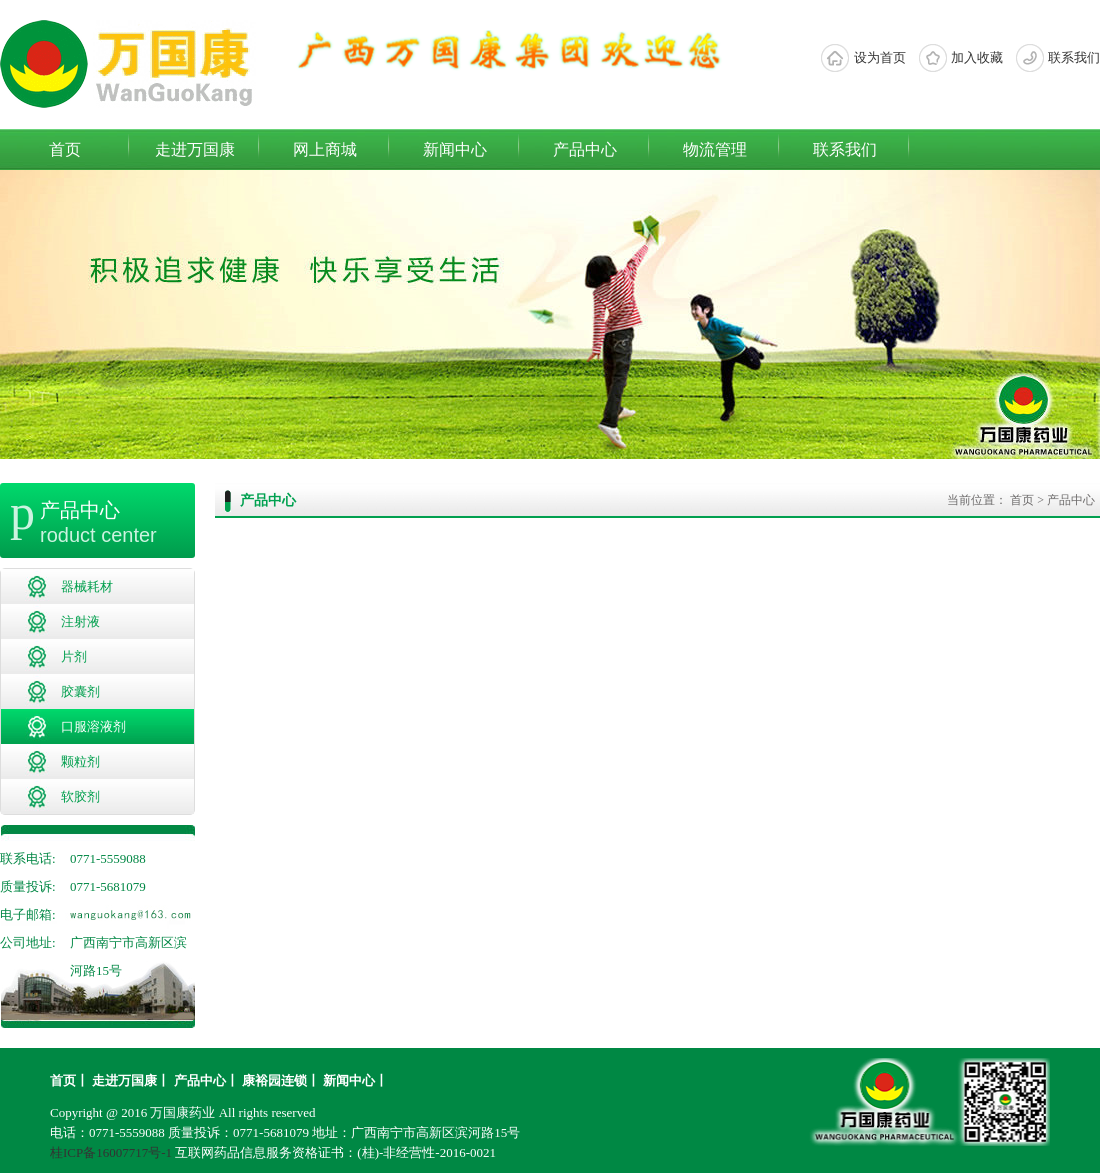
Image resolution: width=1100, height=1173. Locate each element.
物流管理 (715, 149)
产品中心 (585, 149)
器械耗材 (87, 586)
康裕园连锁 (274, 1080)
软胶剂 (80, 796)
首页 (65, 149)
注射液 (80, 621)
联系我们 (1074, 57)
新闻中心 (455, 149)
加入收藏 (977, 57)
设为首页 (880, 57)
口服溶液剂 (93, 726)
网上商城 (325, 149)
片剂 (74, 656)
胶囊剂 (80, 691)
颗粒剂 (80, 761)
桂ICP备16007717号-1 (111, 1152)
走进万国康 (195, 149)
